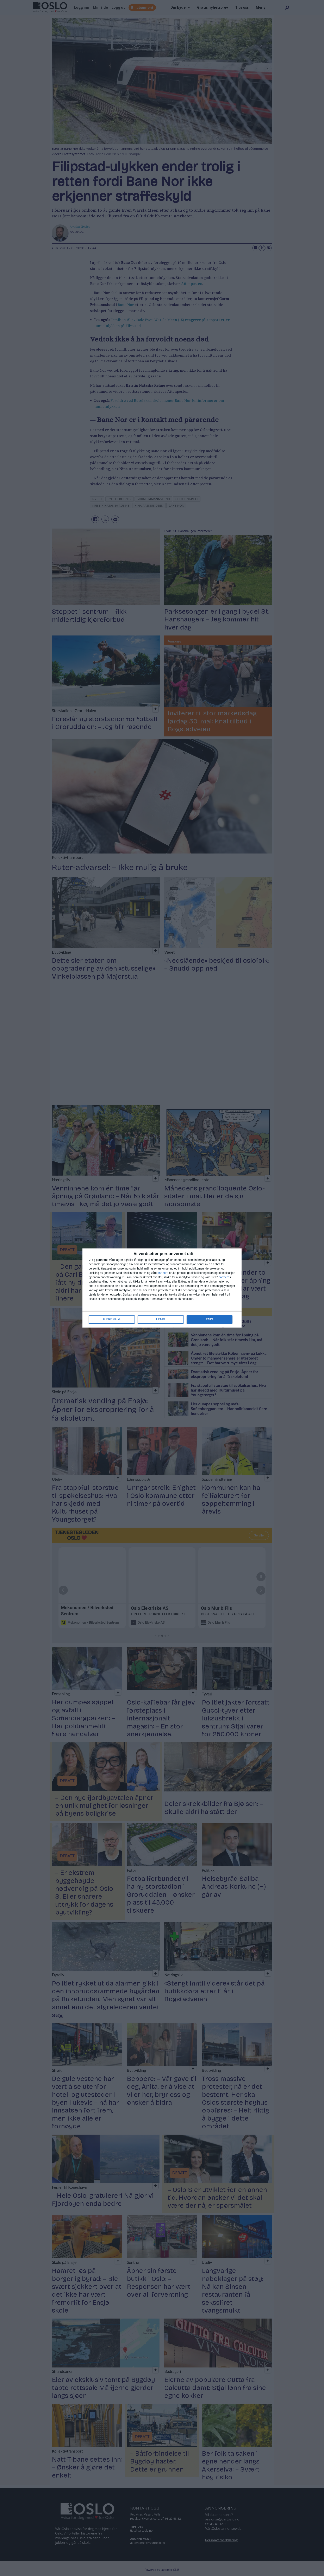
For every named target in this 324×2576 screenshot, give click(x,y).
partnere (162, 1273)
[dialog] (162, 1288)
